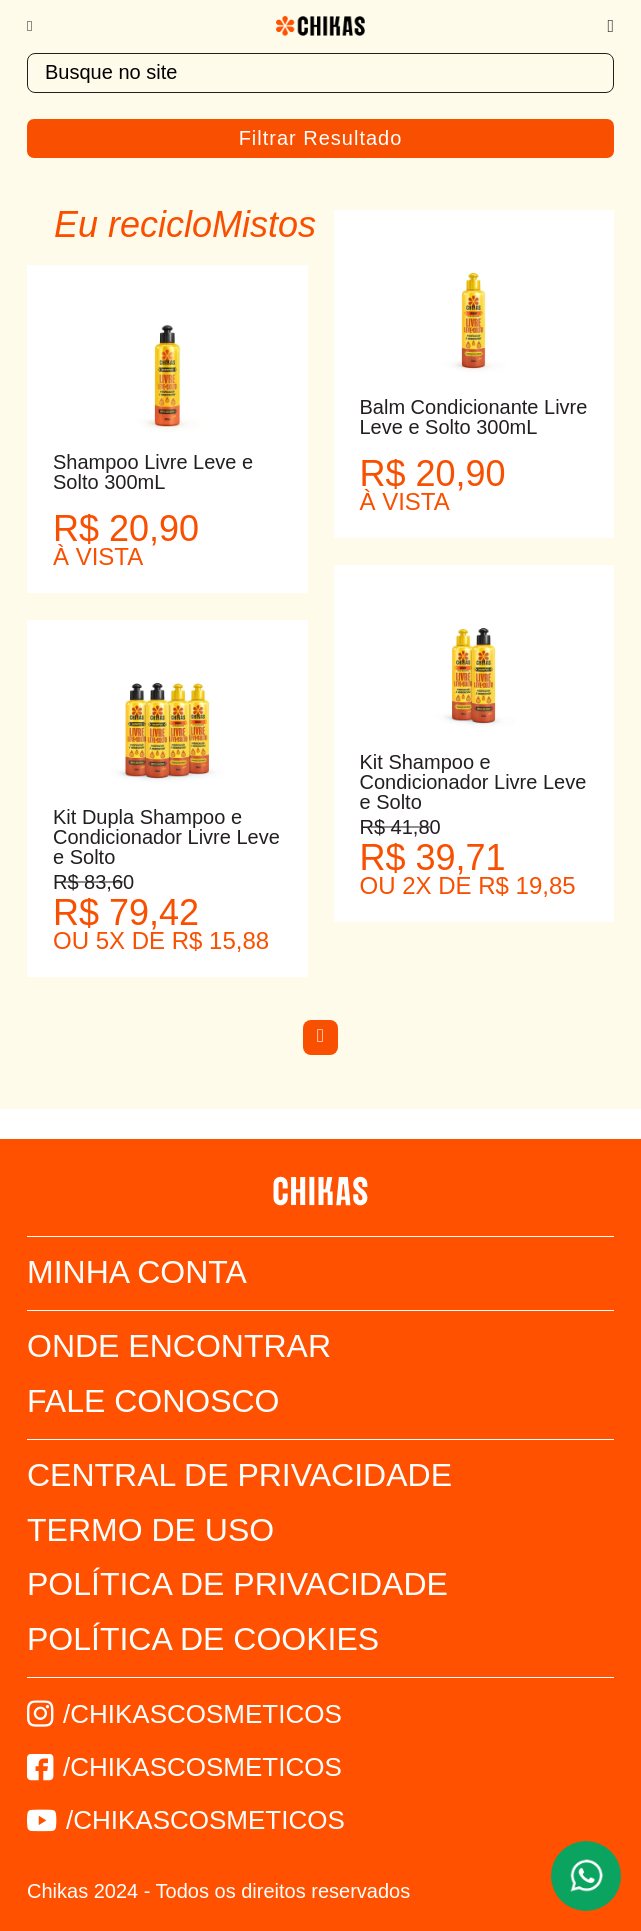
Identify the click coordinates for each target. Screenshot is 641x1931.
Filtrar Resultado (321, 138)
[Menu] (39, 26)
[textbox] (320, 73)
